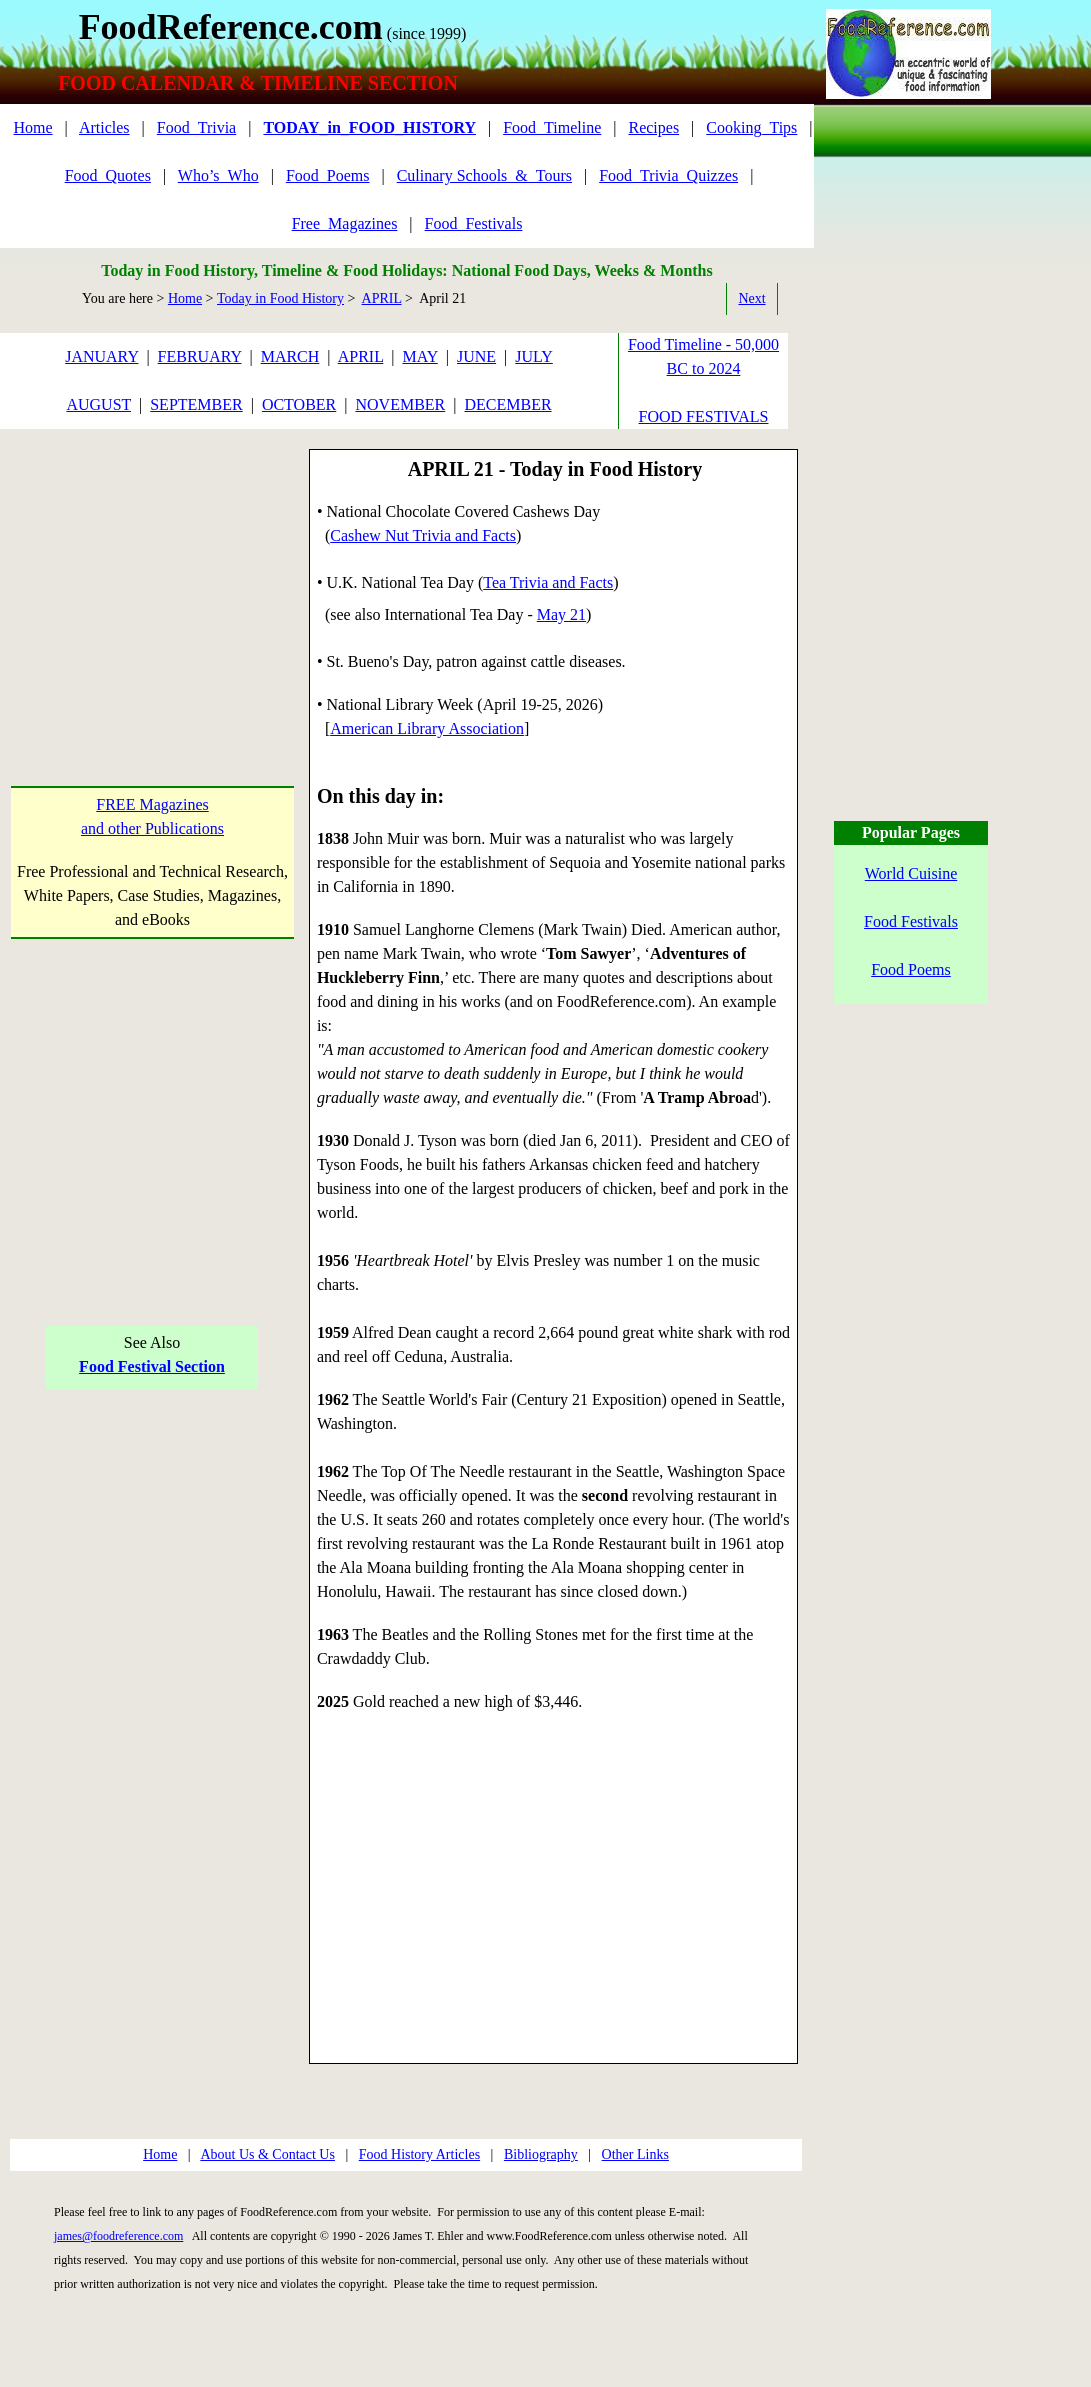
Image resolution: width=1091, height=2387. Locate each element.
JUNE (476, 356)
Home (32, 127)
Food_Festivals (474, 223)
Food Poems (911, 969)
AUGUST (98, 404)
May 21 (561, 614)
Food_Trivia (196, 127)
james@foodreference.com (118, 2236)
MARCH (290, 356)
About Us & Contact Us (267, 2154)
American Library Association (427, 728)
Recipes (653, 127)
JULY (534, 356)
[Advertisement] (152, 574)
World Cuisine (911, 873)
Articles (104, 127)
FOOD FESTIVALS (704, 416)
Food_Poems (328, 175)
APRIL (382, 298)
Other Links (635, 2154)
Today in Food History (280, 298)
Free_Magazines (345, 223)
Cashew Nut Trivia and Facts (423, 535)
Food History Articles (419, 2154)
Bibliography (541, 2154)
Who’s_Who (218, 175)
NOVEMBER (400, 404)
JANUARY (101, 356)
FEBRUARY (200, 356)
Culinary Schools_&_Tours (484, 175)
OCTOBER (299, 404)
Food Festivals (911, 921)
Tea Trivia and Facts (548, 582)
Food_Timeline (552, 127)
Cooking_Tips (751, 127)
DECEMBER (507, 404)
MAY (420, 356)
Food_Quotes (108, 175)
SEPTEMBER (196, 404)
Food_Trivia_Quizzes (668, 175)
